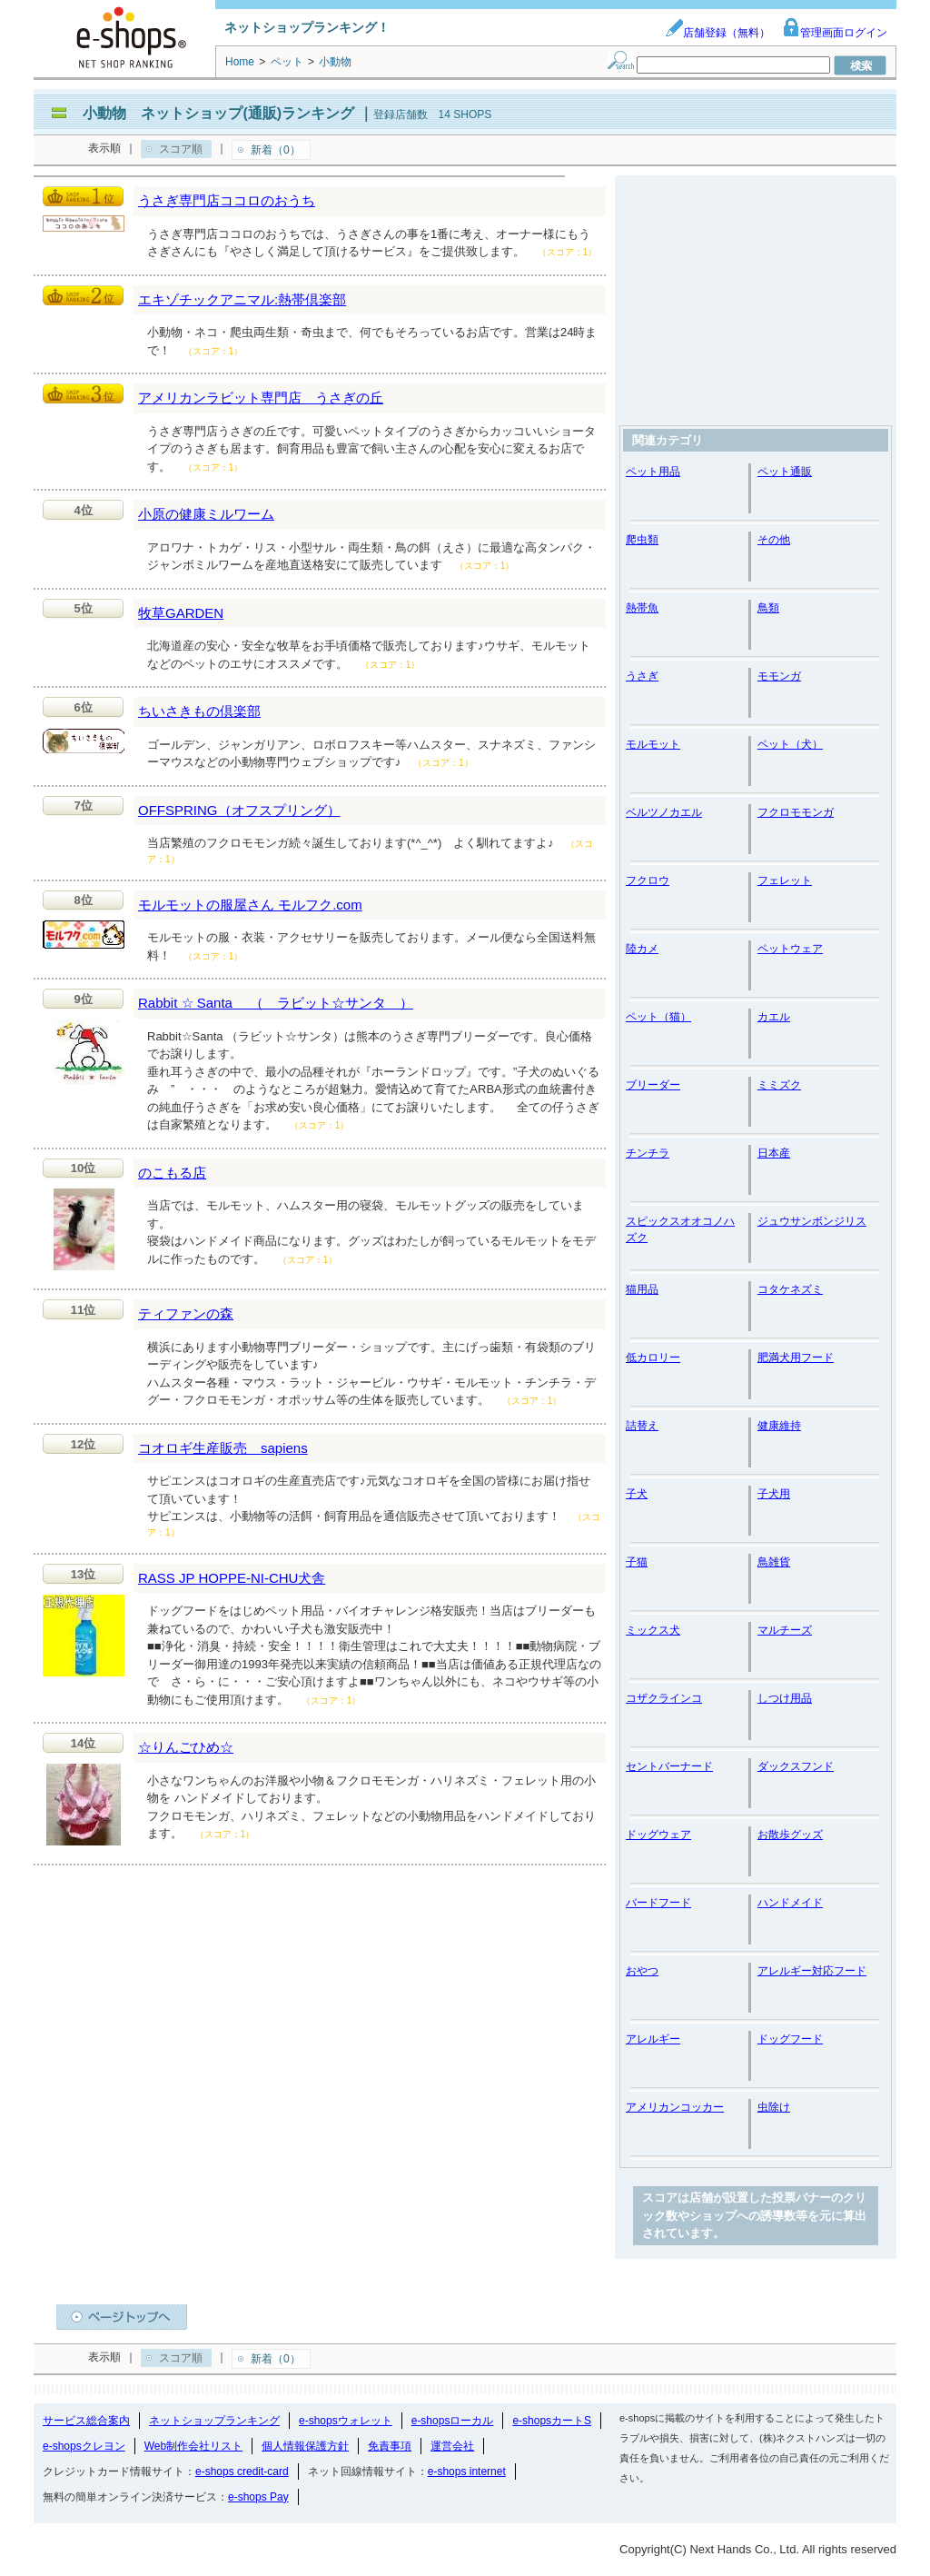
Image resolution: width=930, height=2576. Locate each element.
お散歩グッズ (790, 1834)
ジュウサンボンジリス (811, 1221)
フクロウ (647, 880)
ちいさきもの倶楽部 (199, 711)
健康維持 (779, 1425)
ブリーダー (653, 1085)
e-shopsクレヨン (84, 2446)
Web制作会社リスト (193, 2446)
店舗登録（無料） (717, 32)
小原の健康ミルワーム (206, 514)
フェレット (784, 880)
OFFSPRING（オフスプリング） (239, 810)
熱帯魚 (642, 608)
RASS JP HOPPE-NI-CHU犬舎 (231, 1578)
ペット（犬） (790, 744)
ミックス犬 (653, 1630)
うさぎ (642, 676)
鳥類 (768, 608)
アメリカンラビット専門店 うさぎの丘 (260, 397)
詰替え (642, 1425)
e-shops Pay (258, 2497)
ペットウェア (790, 948)
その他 (773, 539)
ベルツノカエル (664, 812)
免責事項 (389, 2446)
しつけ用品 (784, 1698)
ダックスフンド (795, 1766)
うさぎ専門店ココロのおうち (226, 200)
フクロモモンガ (795, 812)
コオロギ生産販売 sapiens (223, 1448)
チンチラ (647, 1153)
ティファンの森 (185, 1313)
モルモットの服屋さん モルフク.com (250, 904)
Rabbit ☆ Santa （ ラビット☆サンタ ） (275, 1002)
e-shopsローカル (452, 2420)
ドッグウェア (658, 1834)
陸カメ (642, 948)
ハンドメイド (790, 1902)
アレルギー (653, 2039)
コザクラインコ (664, 1698)
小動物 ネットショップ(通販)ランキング (218, 113)
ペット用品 (653, 471)
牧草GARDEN (180, 613)
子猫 (637, 1562)
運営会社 (452, 2446)
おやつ (642, 1970)
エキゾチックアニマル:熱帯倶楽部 (242, 299)
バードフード (658, 1902)
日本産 (773, 1153)
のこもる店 (172, 1172)
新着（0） (276, 150)
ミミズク (779, 1085)
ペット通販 (784, 471)
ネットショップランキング (214, 2420)
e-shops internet (467, 2471)
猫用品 (642, 1289)
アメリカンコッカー (675, 2107)
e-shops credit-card (242, 2471)
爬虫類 (642, 539)
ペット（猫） (658, 1016)
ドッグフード (790, 2039)
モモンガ (779, 676)
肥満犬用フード (795, 1357)
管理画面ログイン (834, 32)
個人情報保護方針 (305, 2446)
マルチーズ (784, 1630)
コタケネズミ (790, 1289)
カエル (773, 1016)
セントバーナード (669, 1766)
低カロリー (653, 1357)
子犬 (637, 1493)
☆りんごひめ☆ (185, 1747)
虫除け (773, 2107)
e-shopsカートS (551, 2420)
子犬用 (773, 1493)
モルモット (653, 744)
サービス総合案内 (86, 2420)
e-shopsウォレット (345, 2420)
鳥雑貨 (773, 1562)
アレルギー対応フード (811, 1970)
